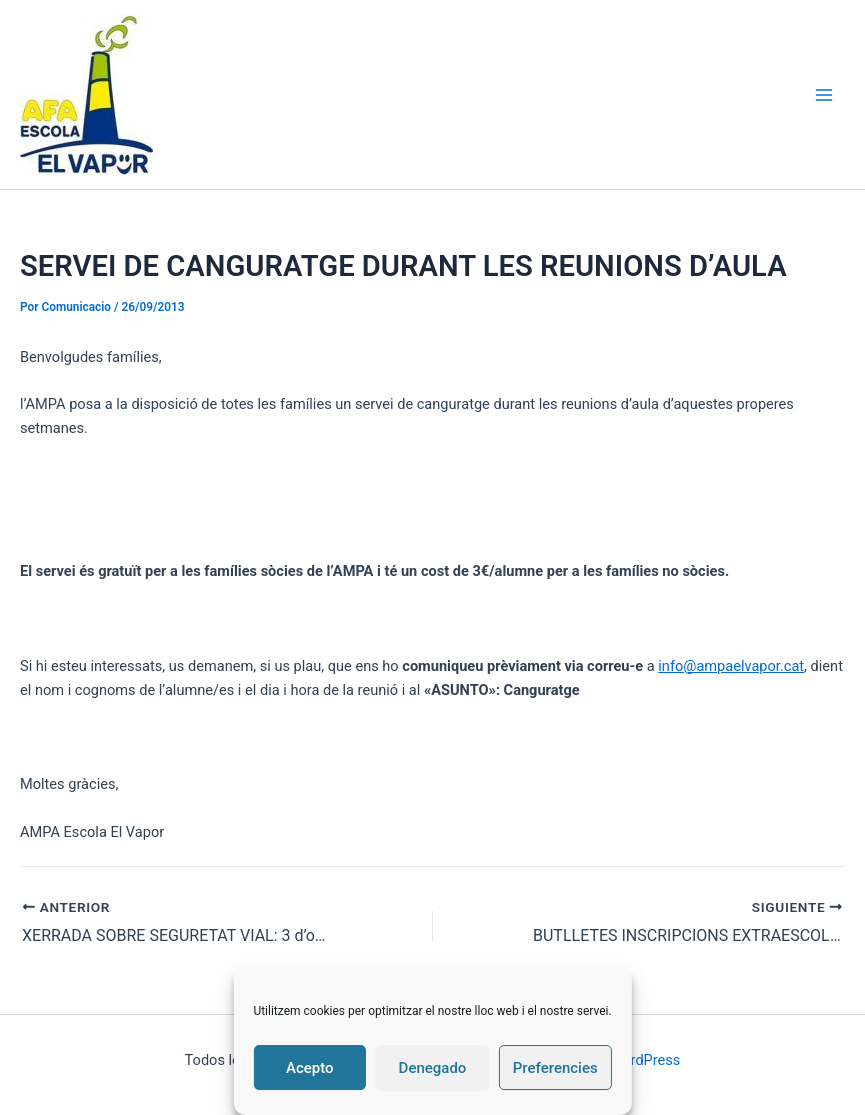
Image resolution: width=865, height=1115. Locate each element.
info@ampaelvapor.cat (731, 666)
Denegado (433, 1068)
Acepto (310, 1068)
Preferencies (555, 1068)
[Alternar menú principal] (824, 95)
